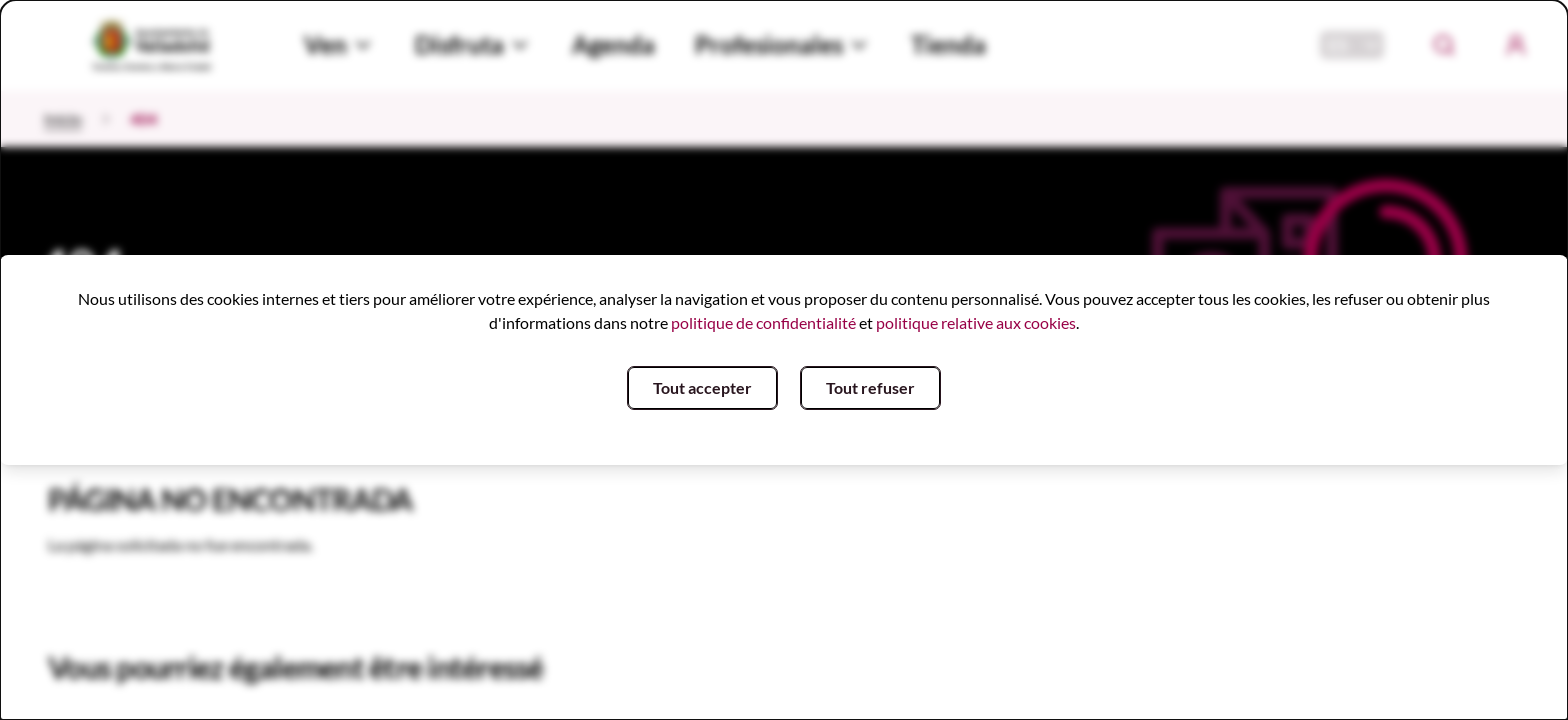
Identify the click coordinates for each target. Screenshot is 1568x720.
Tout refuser (870, 387)
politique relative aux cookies (976, 322)
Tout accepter (702, 387)
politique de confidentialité (763, 322)
